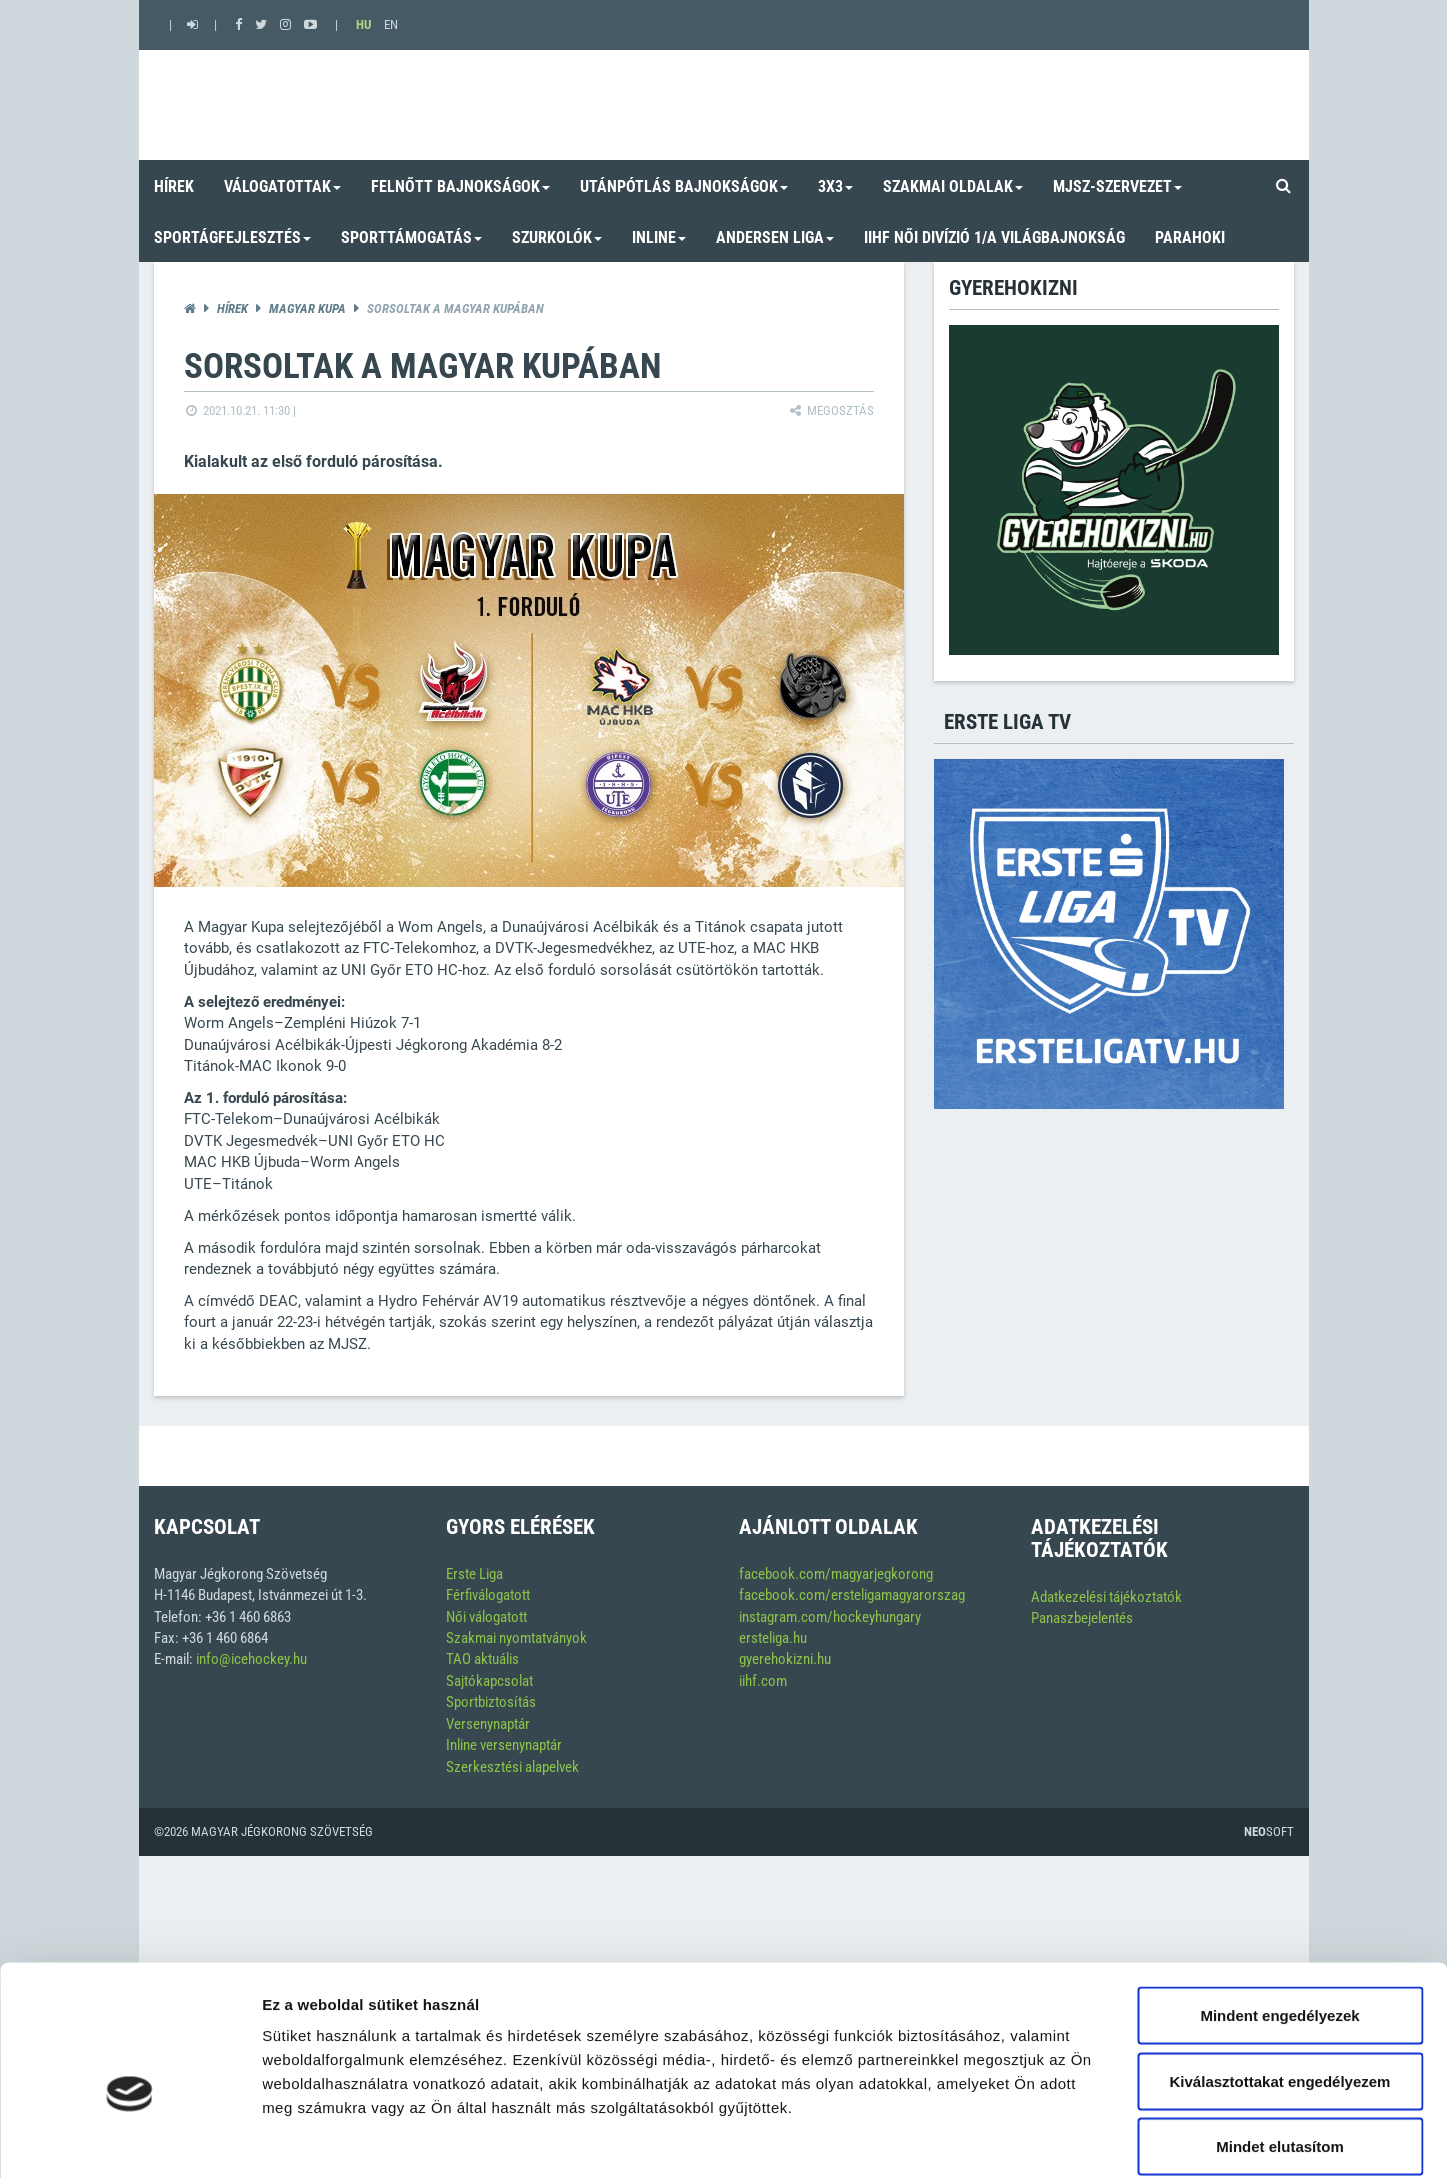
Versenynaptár (488, 1724)
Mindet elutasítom (1280, 2046)
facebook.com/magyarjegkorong (836, 1574)
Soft (1269, 1831)
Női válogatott (486, 1617)
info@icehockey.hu (251, 1659)
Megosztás (830, 410)
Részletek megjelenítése (1136, 2138)
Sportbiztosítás (491, 1702)
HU (363, 24)
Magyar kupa (307, 308)
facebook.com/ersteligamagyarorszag (852, 1595)
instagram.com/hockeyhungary (830, 1617)
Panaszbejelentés (1082, 1618)
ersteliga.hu (773, 1638)
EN (391, 24)
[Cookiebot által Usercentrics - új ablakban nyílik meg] (129, 2139)
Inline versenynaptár (504, 1745)
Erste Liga (474, 1574)
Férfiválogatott (488, 1595)
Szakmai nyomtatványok (516, 1638)
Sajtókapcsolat (489, 1681)
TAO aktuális (482, 1659)
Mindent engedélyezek (1279, 1915)
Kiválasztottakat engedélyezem (1280, 1981)
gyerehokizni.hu (785, 1659)
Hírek (232, 308)
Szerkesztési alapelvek (512, 1767)
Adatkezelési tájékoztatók (1106, 1597)
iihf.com (763, 1681)
